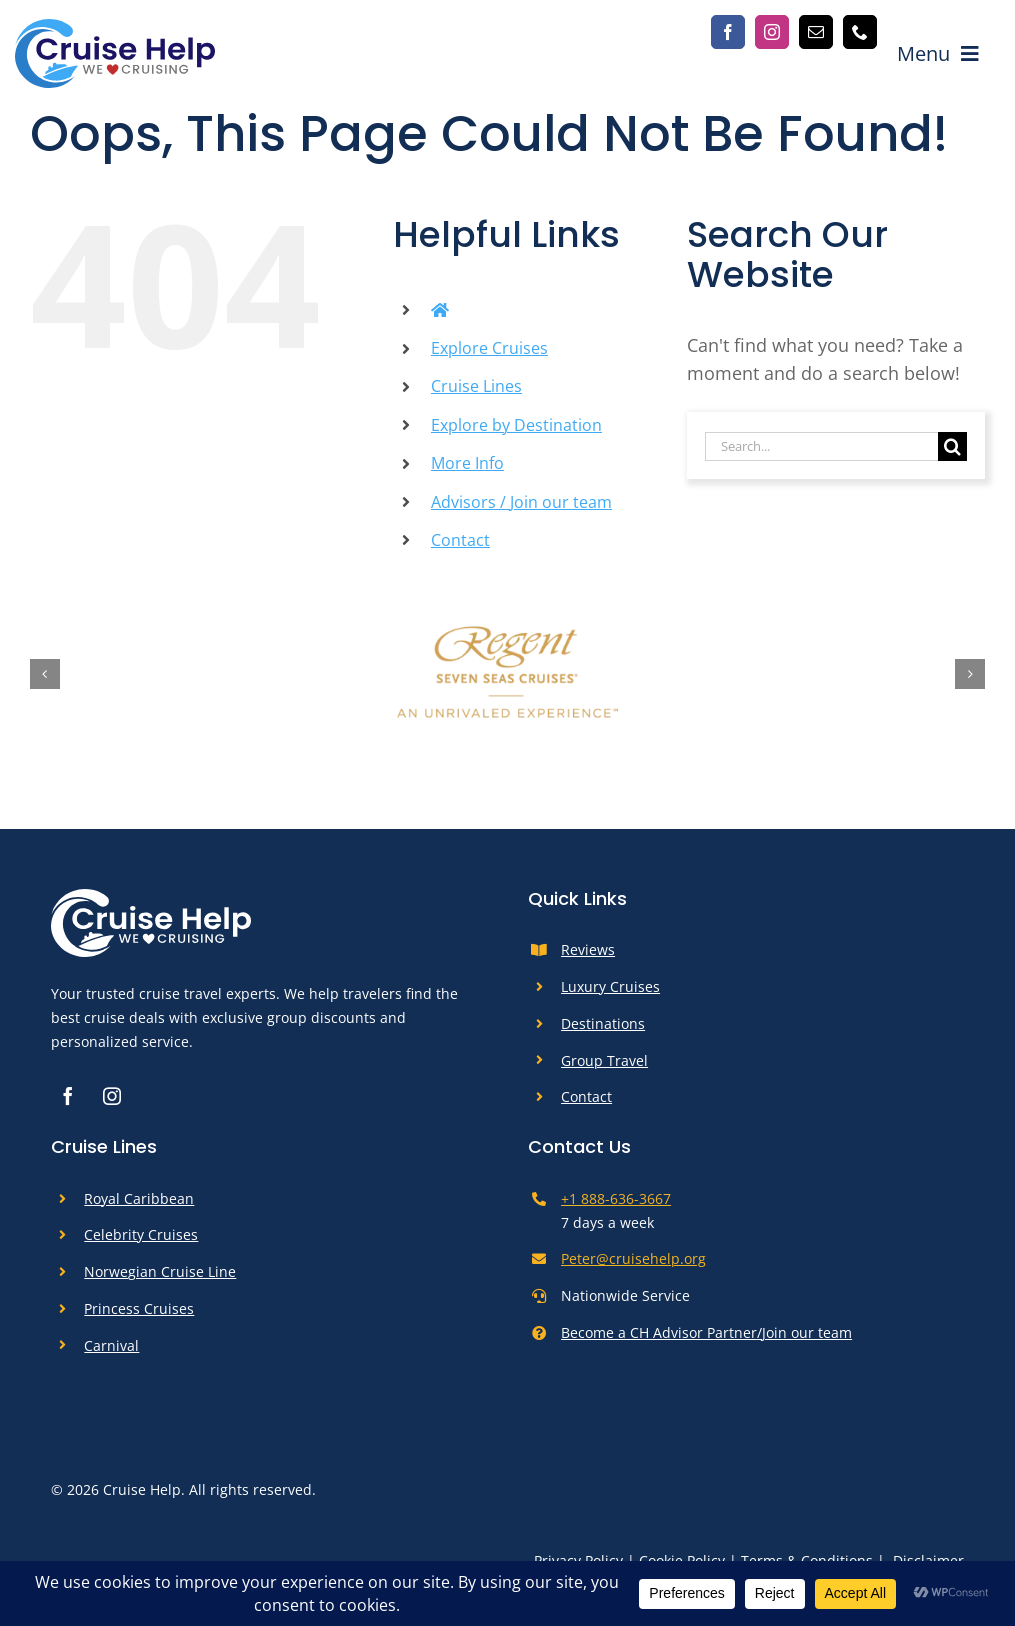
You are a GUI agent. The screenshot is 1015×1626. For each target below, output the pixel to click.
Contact (460, 540)
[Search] (952, 446)
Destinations (603, 1023)
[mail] (816, 32)
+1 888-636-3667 (616, 1198)
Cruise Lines (476, 386)
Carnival (111, 1345)
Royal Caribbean (139, 1198)
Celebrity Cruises (141, 1234)
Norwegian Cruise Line (160, 1271)
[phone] (860, 32)
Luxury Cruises (610, 986)
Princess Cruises (139, 1308)
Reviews (588, 949)
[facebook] (728, 32)
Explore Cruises (489, 348)
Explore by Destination (516, 425)
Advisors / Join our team (521, 502)
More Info (467, 463)
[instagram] (772, 32)
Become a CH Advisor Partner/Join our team (706, 1332)
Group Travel (604, 1060)
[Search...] (821, 446)
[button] (45, 674)
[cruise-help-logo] (115, 28)
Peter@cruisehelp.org (633, 1258)
